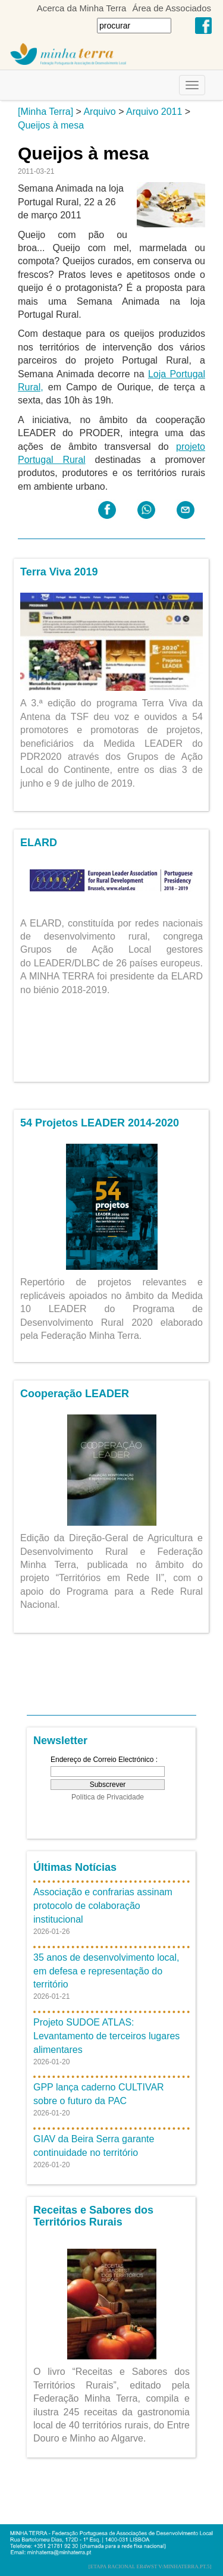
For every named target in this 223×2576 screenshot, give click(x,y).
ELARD (38, 843)
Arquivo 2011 (154, 112)
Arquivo (99, 112)
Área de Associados (171, 8)
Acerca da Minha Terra (82, 8)
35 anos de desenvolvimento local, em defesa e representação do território (106, 1971)
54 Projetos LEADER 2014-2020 (99, 1123)
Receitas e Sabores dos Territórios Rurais (93, 2216)
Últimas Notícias (75, 1867)
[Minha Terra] (45, 112)
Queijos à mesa (51, 125)
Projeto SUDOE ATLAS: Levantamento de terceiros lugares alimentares (106, 2036)
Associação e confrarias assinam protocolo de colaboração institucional (102, 1905)
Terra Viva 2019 (59, 572)
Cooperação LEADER (74, 1394)
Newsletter (60, 1740)
